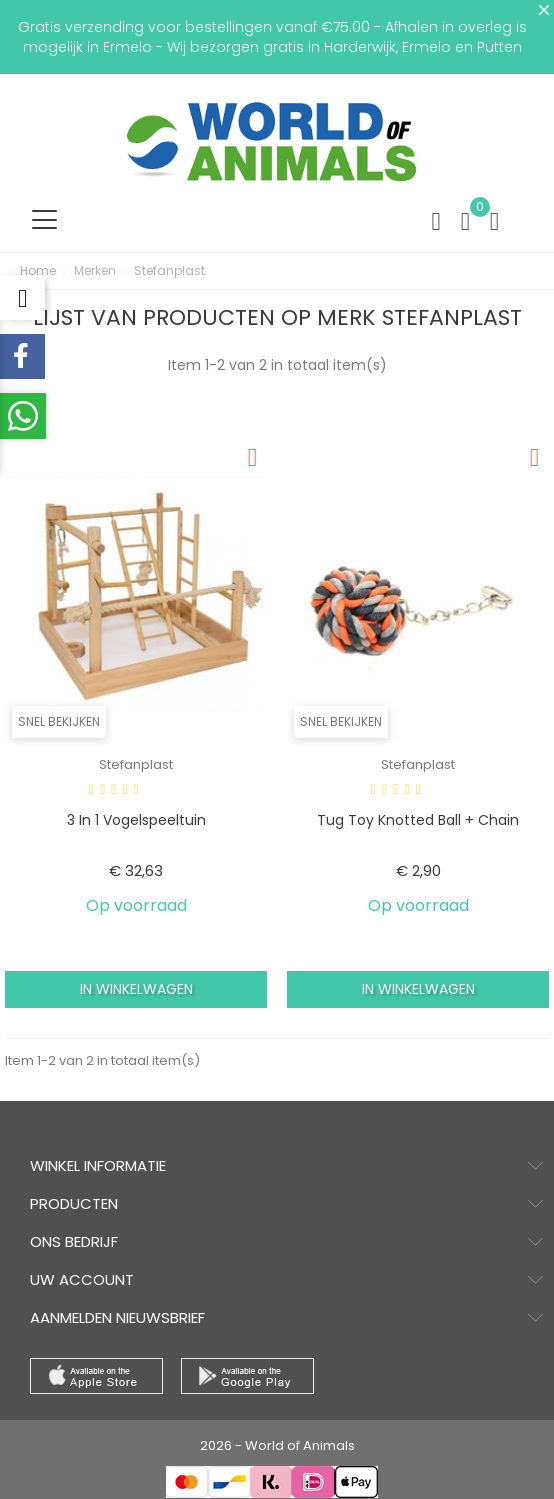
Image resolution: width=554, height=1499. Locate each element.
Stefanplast (136, 764)
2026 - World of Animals (277, 1445)
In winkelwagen (136, 989)
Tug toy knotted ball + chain (418, 820)
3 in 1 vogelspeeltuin (136, 820)
